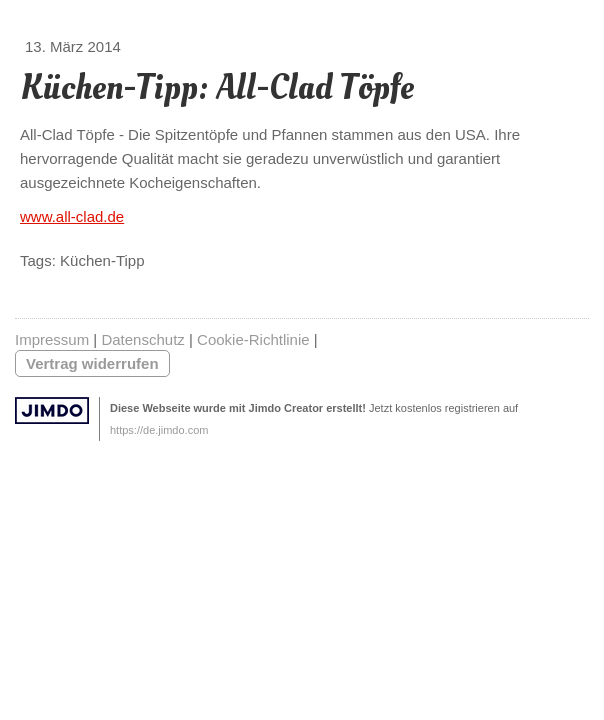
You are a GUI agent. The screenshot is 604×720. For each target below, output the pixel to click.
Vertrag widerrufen (92, 363)
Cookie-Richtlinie (253, 339)
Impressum (52, 339)
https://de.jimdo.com (159, 430)
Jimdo (52, 410)
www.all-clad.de (72, 216)
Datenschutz (142, 339)
